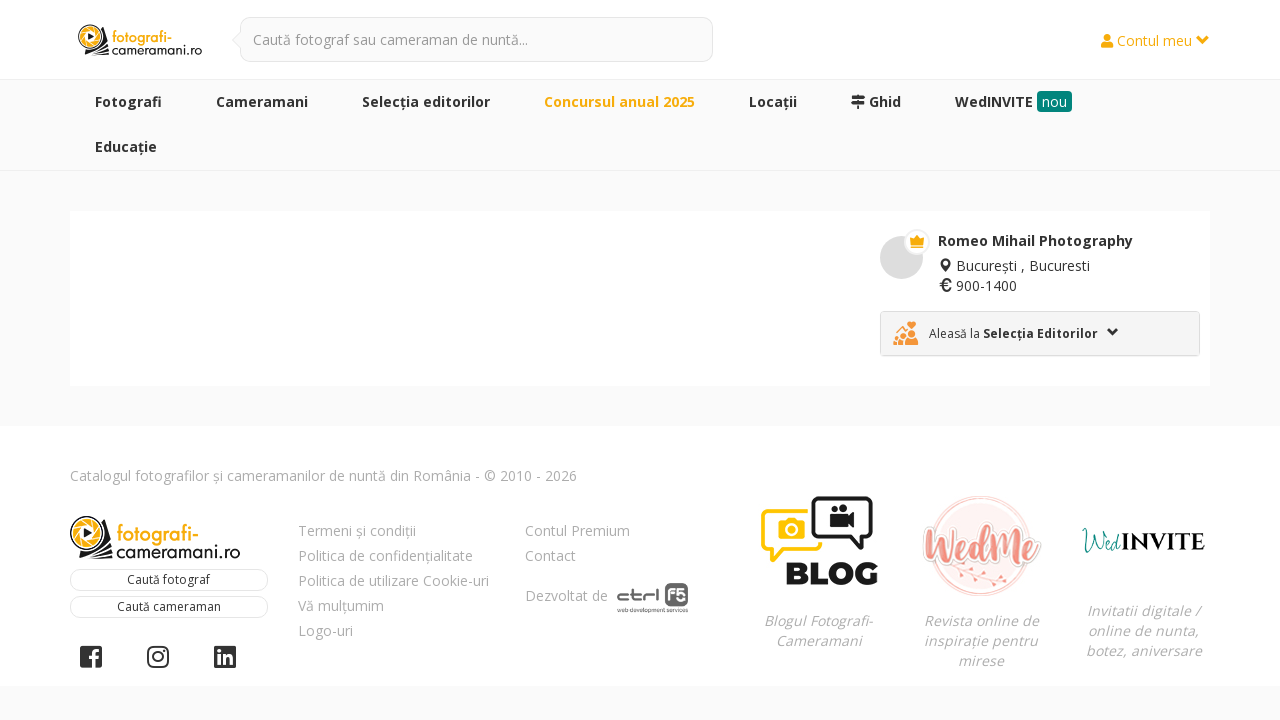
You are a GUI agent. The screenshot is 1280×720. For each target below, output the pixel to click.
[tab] (1040, 333)
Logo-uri (325, 630)
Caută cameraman (169, 606)
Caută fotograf (168, 579)
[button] (1040, 333)
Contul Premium (577, 530)
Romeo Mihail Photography (1035, 240)
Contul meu (1155, 40)
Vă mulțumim (341, 605)
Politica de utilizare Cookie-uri (393, 580)
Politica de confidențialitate (385, 555)
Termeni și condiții (357, 530)
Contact (550, 555)
